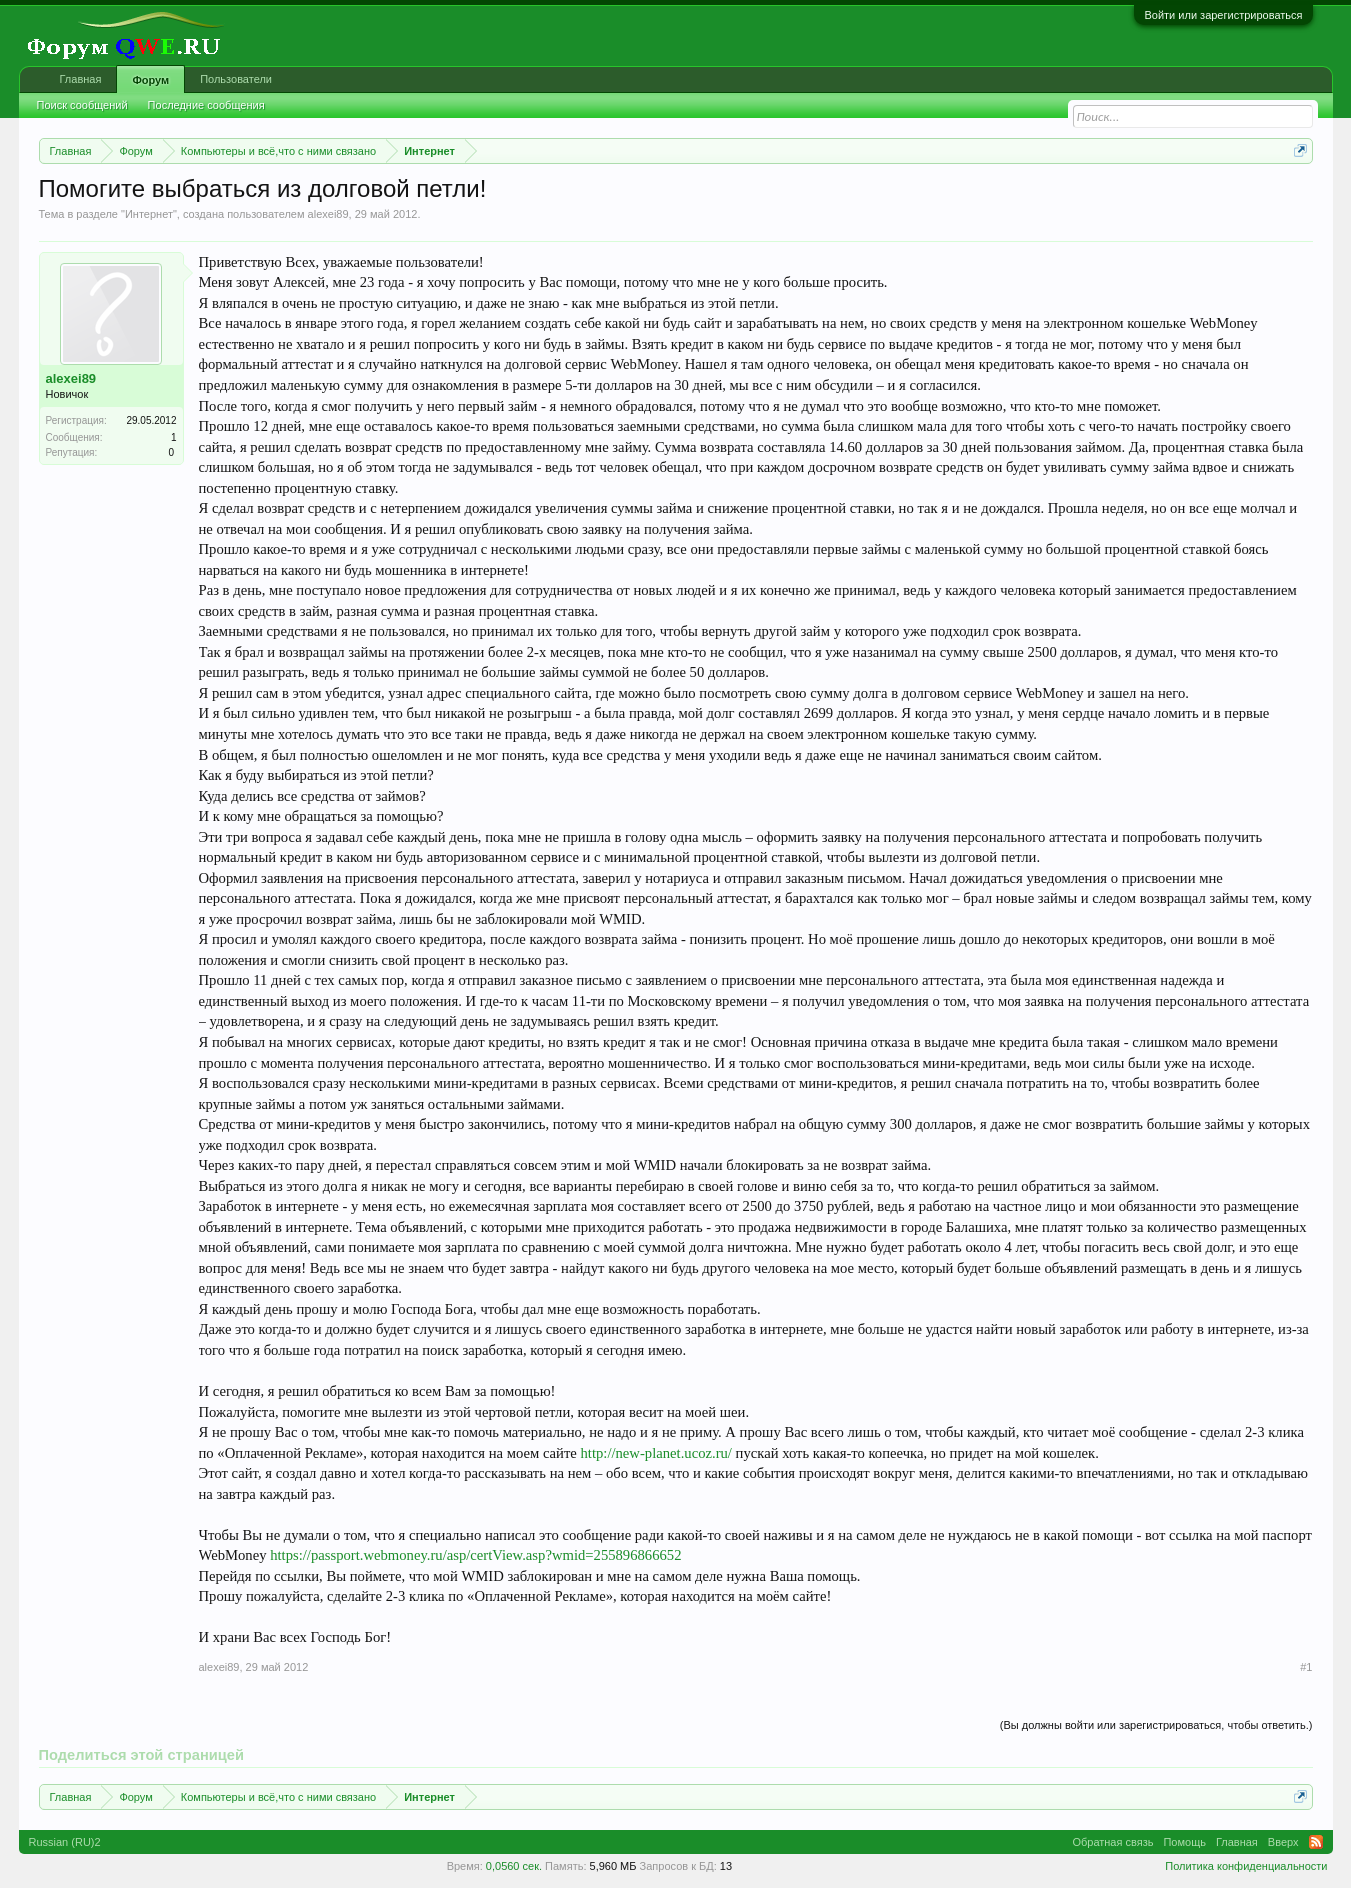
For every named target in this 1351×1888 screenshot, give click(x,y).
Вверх (1283, 1842)
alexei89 (328, 214)
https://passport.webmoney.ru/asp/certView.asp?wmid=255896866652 (475, 1555)
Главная (81, 79)
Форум (150, 80)
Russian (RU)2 (65, 1842)
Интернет (149, 214)
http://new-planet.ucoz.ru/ (656, 1453)
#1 (1306, 1667)
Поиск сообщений (82, 105)
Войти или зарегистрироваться (1223, 15)
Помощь (1184, 1842)
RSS (1316, 1842)
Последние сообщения (206, 105)
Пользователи (236, 79)
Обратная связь (1112, 1842)
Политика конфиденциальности (1246, 1866)
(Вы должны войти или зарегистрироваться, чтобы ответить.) (1156, 1725)
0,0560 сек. (514, 1866)
